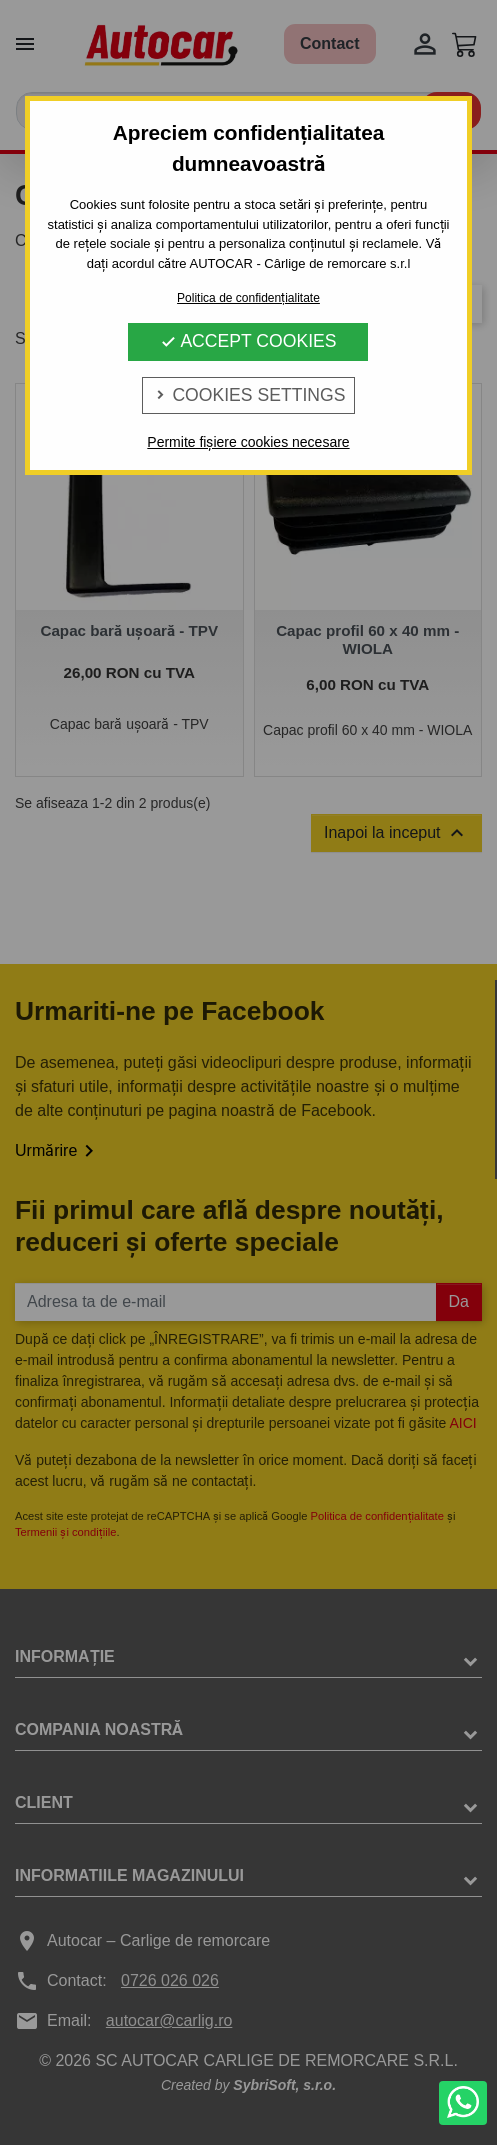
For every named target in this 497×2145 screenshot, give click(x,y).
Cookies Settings (249, 395)
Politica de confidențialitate (248, 298)
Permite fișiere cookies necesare (248, 442)
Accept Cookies (248, 341)
